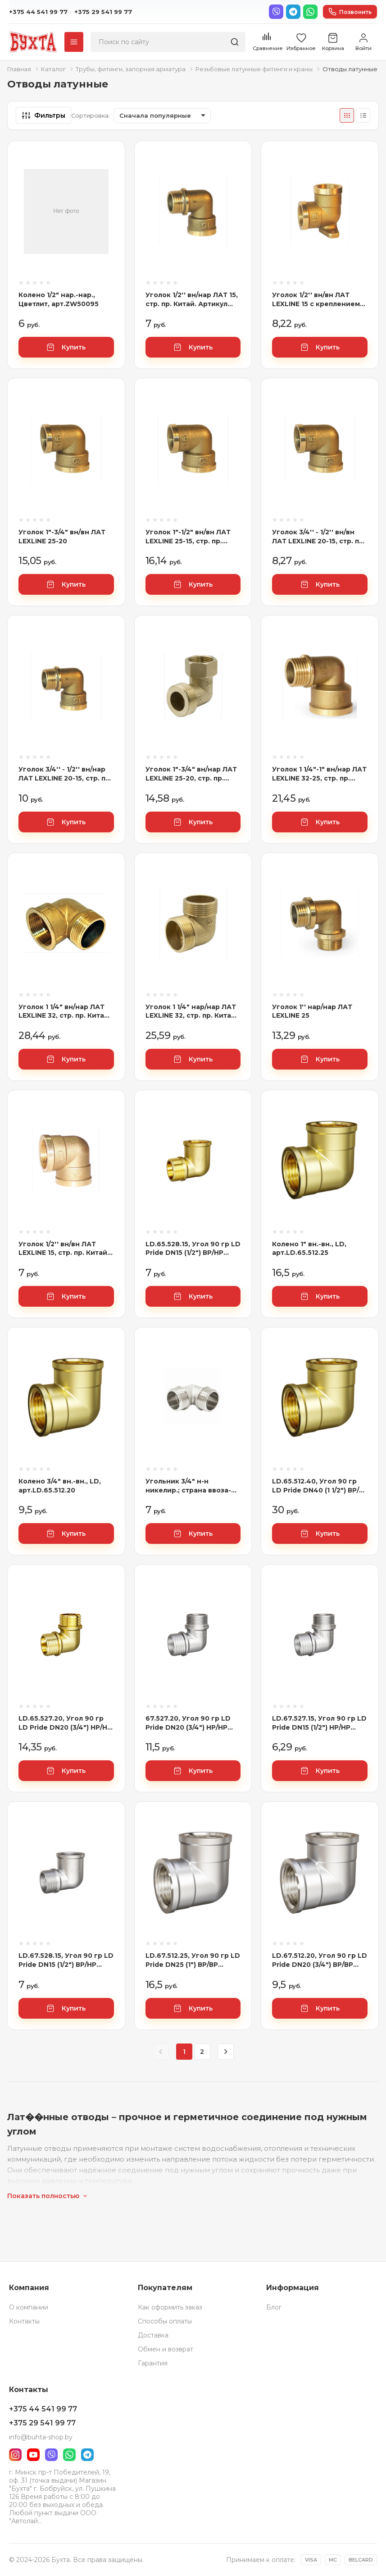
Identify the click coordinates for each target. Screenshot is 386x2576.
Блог (274, 2307)
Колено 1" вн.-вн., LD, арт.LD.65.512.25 (309, 1248)
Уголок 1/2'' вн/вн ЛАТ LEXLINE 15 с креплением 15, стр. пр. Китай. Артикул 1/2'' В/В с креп (318, 299)
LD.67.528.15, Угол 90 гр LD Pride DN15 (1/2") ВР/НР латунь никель (66, 1960)
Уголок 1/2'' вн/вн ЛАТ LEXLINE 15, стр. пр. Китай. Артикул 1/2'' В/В (63, 1249)
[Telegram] (293, 12)
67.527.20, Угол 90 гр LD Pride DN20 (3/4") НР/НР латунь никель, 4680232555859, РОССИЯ (190, 1723)
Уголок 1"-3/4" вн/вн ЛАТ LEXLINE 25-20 (61, 536)
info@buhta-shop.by (41, 2437)
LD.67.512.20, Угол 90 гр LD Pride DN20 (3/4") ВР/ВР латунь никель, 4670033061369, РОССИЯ (319, 1960)
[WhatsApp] (310, 12)
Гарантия (153, 2363)
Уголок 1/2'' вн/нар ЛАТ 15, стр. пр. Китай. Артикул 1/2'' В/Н (191, 299)
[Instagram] (15, 2454)
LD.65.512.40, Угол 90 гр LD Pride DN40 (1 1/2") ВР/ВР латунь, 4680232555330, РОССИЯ (316, 1486)
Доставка (153, 2335)
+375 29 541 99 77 (103, 11)
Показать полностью (47, 2196)
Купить (66, 347)
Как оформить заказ (170, 2307)
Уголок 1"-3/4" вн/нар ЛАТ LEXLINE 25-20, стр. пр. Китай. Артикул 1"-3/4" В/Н (191, 774)
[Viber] (276, 12)
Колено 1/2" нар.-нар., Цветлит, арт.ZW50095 (58, 299)
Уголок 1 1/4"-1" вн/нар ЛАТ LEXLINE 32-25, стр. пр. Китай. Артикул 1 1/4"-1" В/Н (319, 774)
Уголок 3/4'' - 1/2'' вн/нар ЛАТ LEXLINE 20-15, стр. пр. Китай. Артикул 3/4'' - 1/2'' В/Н (65, 774)
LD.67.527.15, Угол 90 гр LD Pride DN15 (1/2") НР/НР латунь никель (319, 1723)
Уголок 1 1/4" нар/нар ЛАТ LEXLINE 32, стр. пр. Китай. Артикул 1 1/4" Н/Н (191, 1011)
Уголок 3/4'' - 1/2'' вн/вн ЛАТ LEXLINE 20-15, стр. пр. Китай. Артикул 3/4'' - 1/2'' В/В (318, 537)
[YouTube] (33, 2454)
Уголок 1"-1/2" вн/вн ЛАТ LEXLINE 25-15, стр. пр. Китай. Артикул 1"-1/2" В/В (190, 537)
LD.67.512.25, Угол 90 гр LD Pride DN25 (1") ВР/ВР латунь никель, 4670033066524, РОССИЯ (192, 1960)
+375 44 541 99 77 (38, 11)
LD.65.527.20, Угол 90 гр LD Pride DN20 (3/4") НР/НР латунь (65, 1723)
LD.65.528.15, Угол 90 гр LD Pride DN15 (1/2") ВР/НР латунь (193, 1249)
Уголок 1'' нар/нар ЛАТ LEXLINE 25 (312, 1011)
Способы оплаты (165, 2321)
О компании (28, 2307)
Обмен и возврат (165, 2349)
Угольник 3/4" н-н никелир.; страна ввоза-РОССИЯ (188, 1486)
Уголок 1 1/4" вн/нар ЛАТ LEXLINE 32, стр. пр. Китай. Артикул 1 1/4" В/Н (64, 1011)
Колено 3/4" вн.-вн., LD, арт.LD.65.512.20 (59, 1485)
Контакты (24, 2321)
